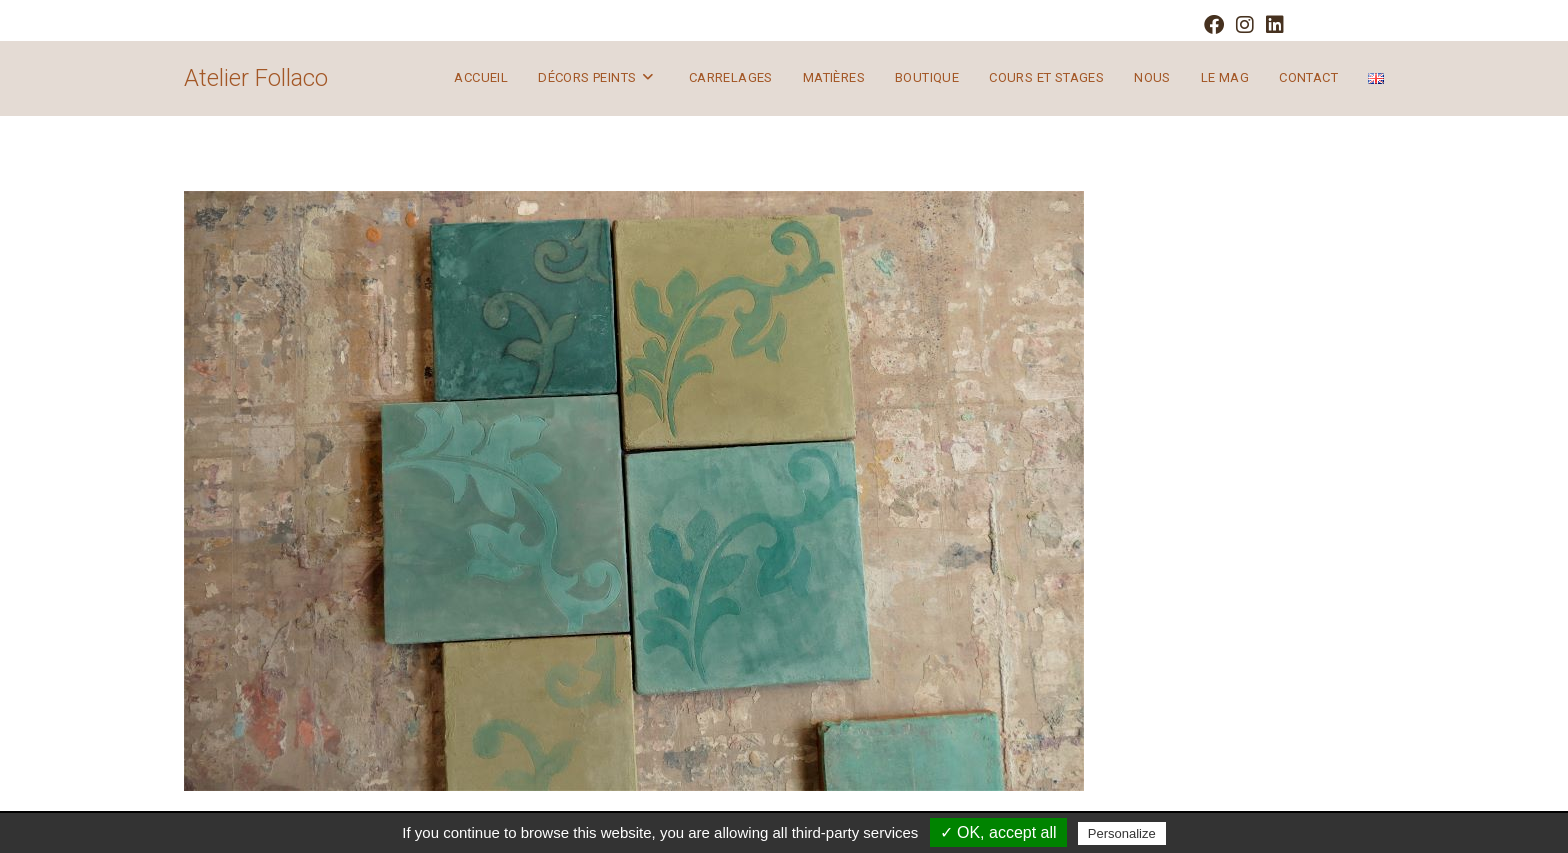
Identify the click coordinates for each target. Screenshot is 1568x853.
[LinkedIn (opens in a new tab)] (1272, 25)
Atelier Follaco (256, 78)
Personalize (1122, 833)
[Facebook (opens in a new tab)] (1214, 25)
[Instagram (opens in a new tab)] (1245, 25)
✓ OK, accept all (998, 832)
